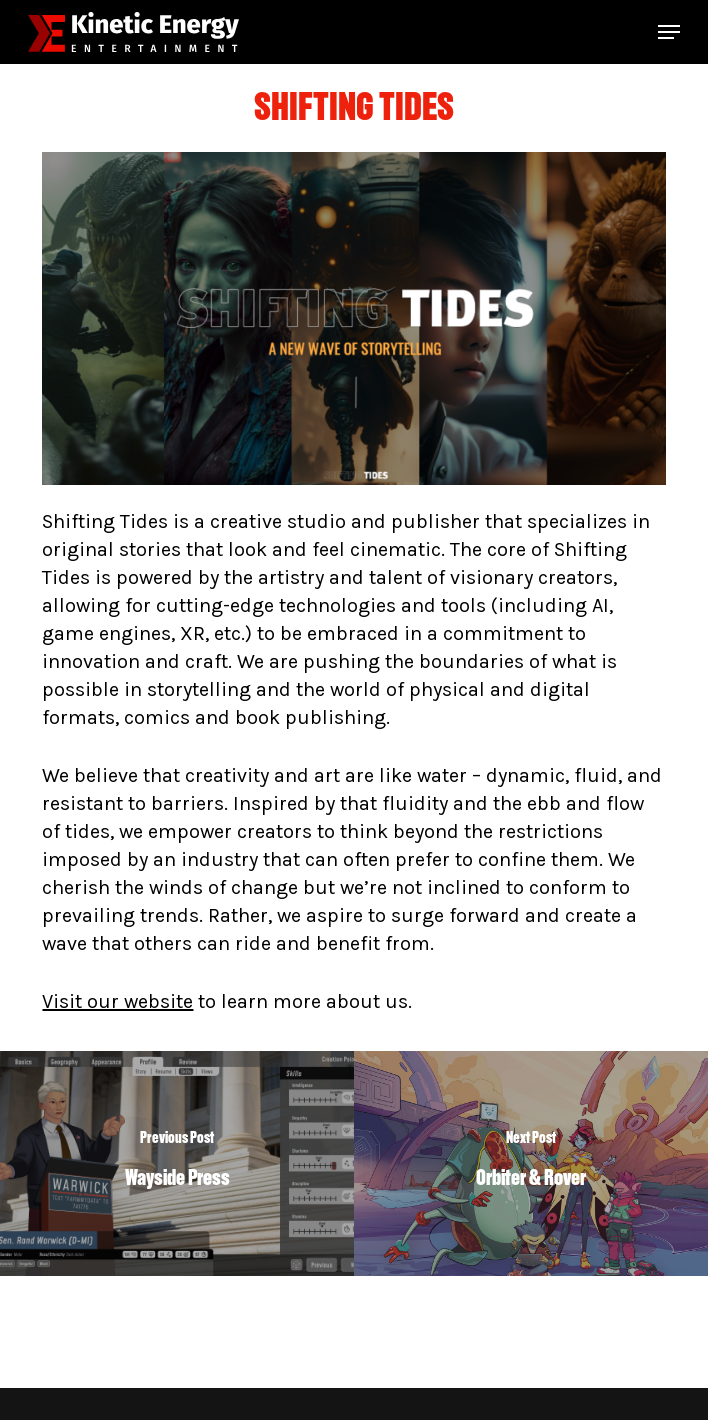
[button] (669, 32)
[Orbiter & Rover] (531, 1163)
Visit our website (117, 1001)
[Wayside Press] (177, 1163)
